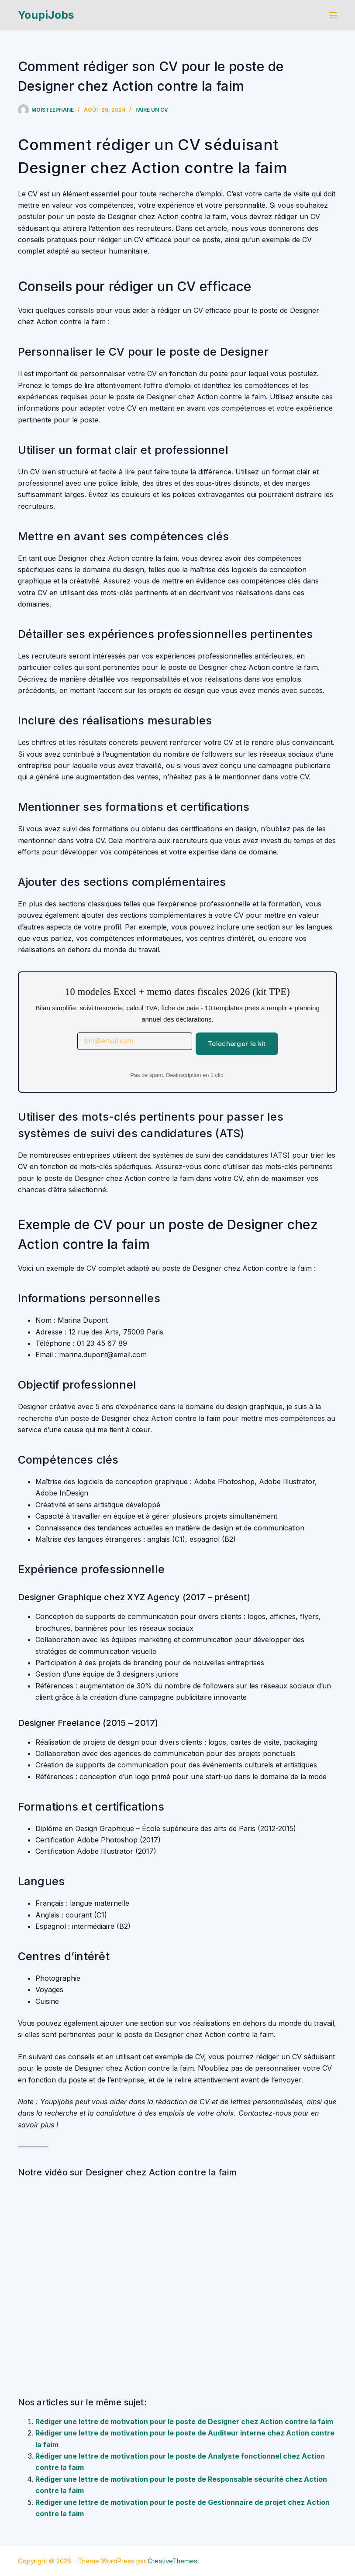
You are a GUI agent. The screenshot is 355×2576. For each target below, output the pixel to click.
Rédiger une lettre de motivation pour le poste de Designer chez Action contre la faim (184, 2421)
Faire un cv (151, 109)
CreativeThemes (172, 2561)
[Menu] (333, 15)
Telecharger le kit (236, 1043)
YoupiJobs (46, 14)
